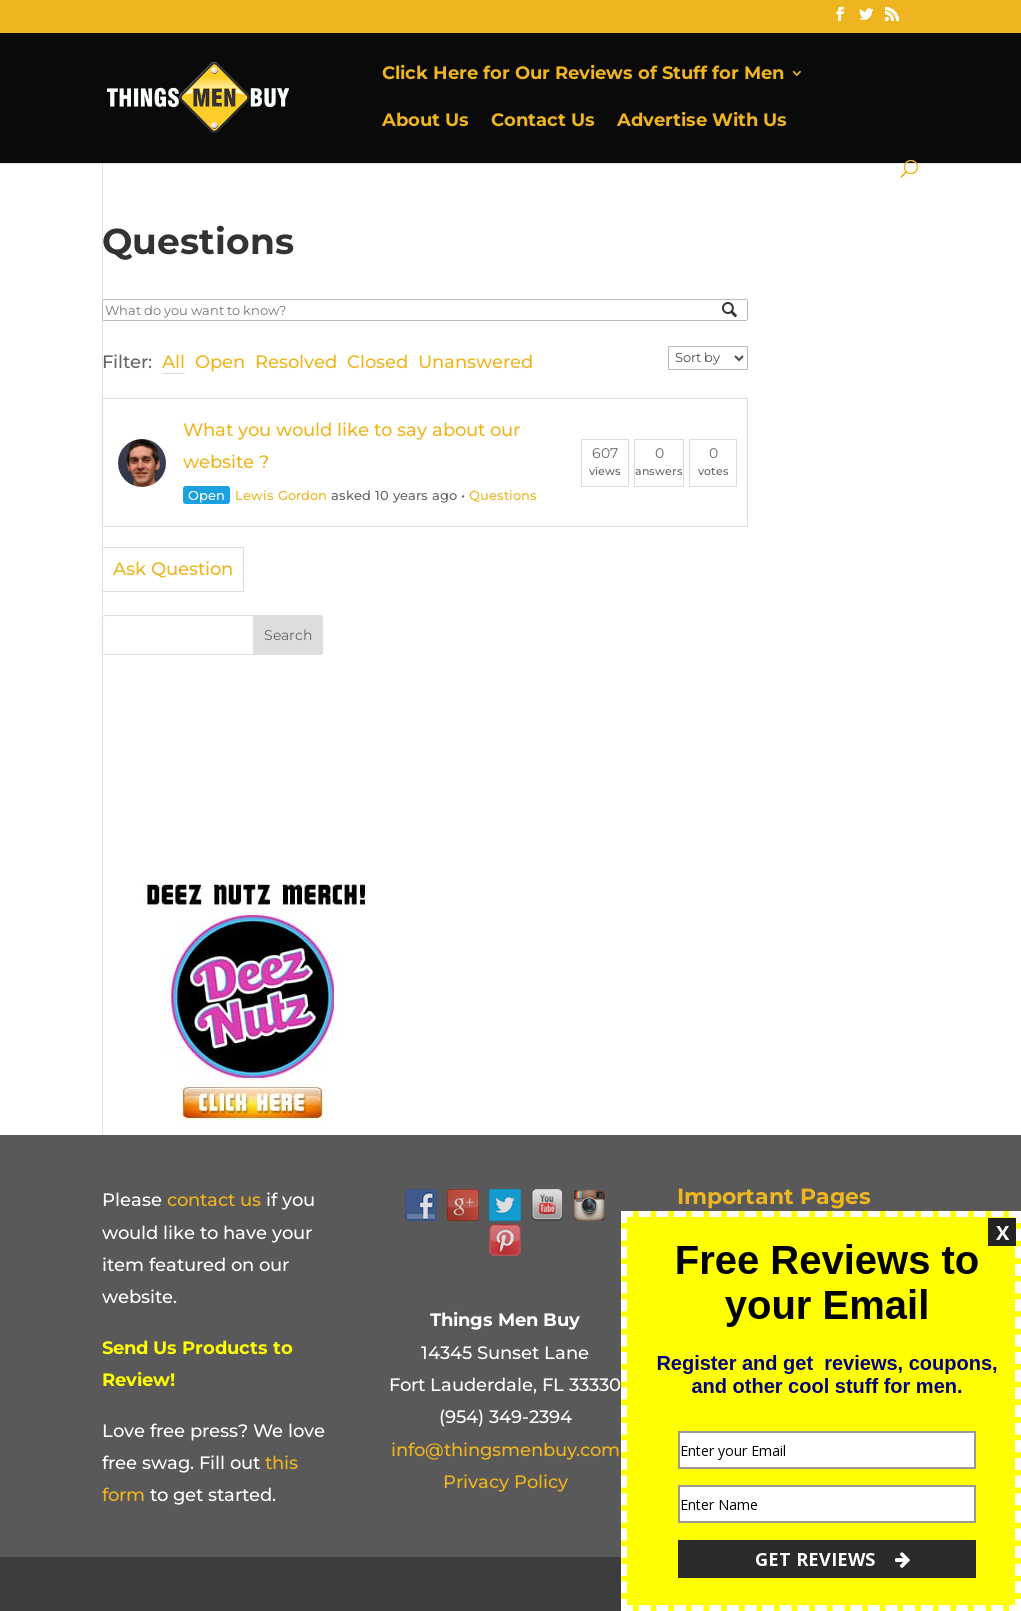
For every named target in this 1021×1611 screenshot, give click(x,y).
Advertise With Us (702, 122)
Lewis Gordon (281, 495)
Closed (377, 362)
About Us (425, 122)
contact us (214, 1200)
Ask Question (173, 569)
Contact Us (543, 122)
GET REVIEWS (832, 1559)
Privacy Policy (505, 1482)
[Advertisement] (473, 740)
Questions (503, 495)
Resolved (296, 362)
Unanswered (475, 362)
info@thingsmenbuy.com (505, 1450)
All (173, 362)
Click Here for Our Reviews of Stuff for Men (583, 75)
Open (220, 362)
